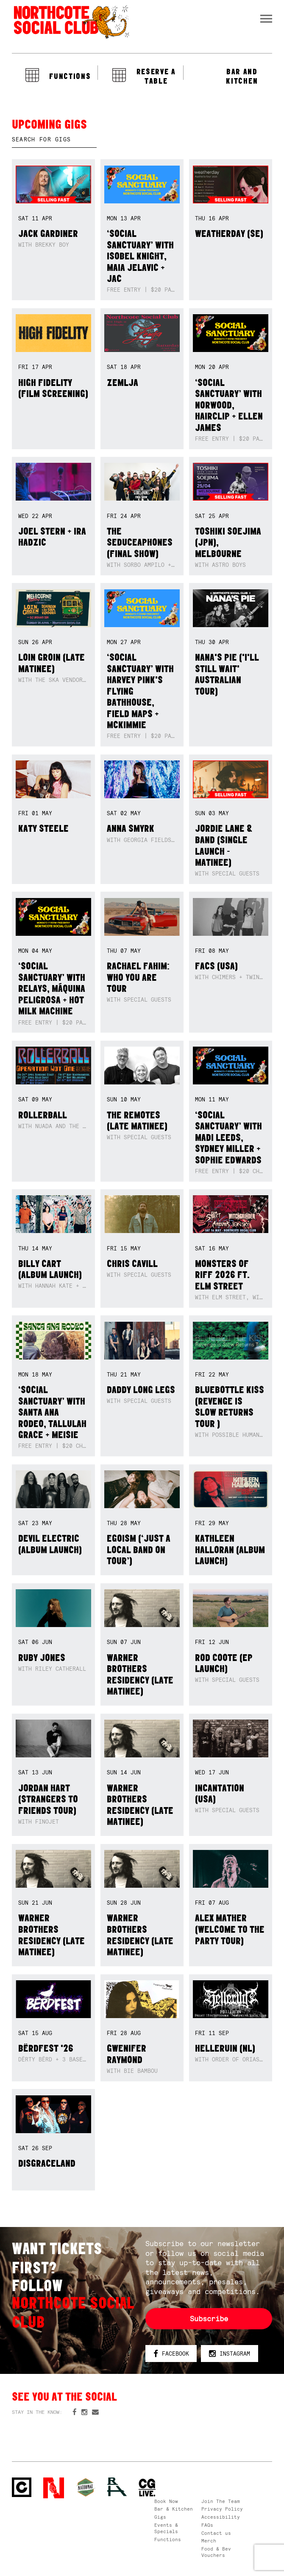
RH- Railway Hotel (117, 2487)
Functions (167, 2539)
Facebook (171, 2354)
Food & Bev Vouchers (216, 2552)
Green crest (85, 2487)
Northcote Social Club (71, 21)
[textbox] (54, 140)
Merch (208, 2541)
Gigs (160, 2517)
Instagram (229, 2354)
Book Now (166, 2501)
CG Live (147, 2487)
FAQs (207, 2525)
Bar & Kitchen (173, 2509)
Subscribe (209, 2318)
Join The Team (220, 2501)
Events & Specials (166, 2528)
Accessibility (220, 2517)
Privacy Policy (222, 2509)
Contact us (216, 2533)
